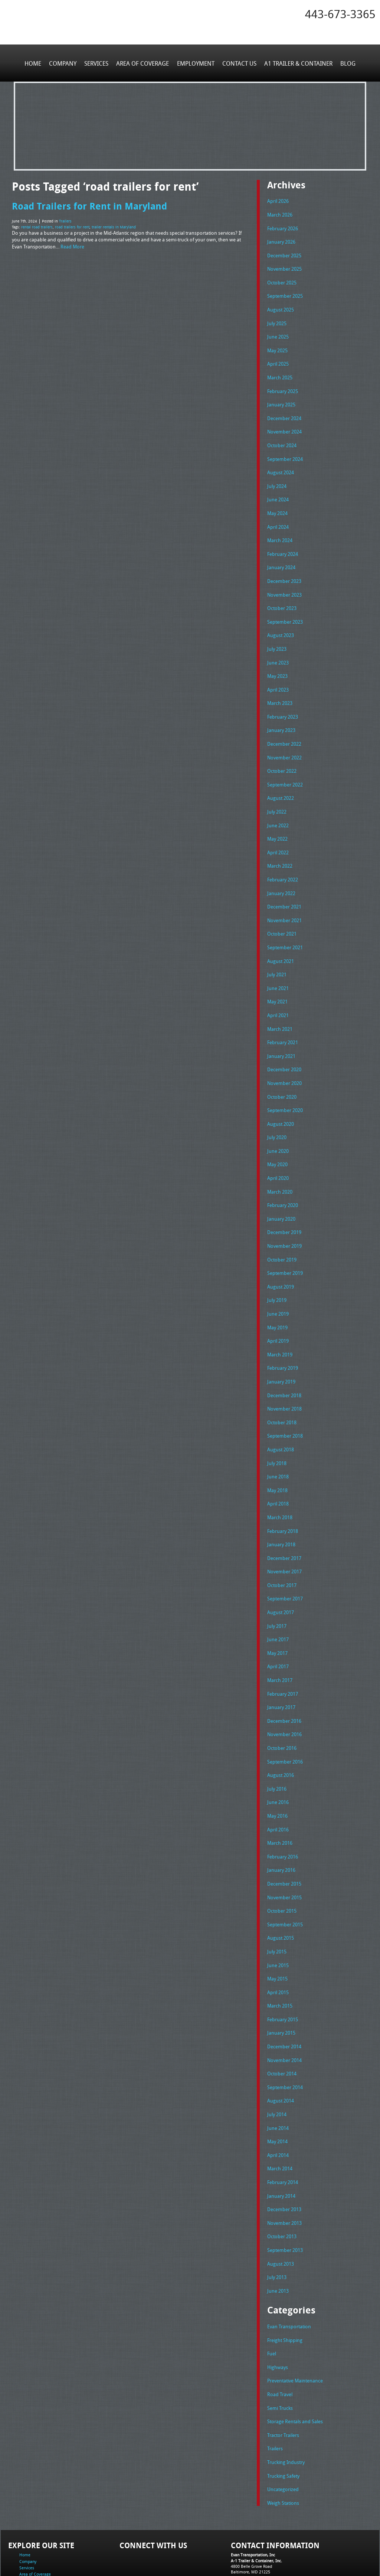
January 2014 (281, 2140)
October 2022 (282, 755)
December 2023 (284, 570)
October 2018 (282, 1388)
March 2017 (279, 1639)
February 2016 (282, 1810)
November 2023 (284, 583)
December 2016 (284, 1678)
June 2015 (278, 1916)
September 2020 (285, 1085)
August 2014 (280, 2048)
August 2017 (280, 1573)
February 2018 (282, 1494)
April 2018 (278, 1467)
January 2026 (281, 240)
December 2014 (284, 1995)
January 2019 (281, 1348)
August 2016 (280, 1731)
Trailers (65, 220)
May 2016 (277, 1771)
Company (64, 63)
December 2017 (284, 1520)
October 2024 (282, 438)
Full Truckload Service (284, 2553)
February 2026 (282, 227)
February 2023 (282, 702)
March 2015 (279, 1956)
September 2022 (285, 768)
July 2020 (276, 1111)
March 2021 (279, 1005)
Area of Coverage (143, 63)
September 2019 (285, 1243)
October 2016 (282, 1705)
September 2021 (285, 926)
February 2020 (282, 1177)
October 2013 (282, 2180)
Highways (277, 2308)
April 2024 (278, 517)
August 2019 (280, 1256)
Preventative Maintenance (295, 2321)
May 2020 (277, 1137)
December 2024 (284, 411)
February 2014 (282, 2127)
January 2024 (281, 557)
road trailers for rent (72, 226)
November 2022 (284, 741)
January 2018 (281, 1507)
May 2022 (277, 821)
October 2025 (282, 279)
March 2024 (279, 530)
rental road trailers (37, 226)
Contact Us (239, 63)
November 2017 (284, 1533)
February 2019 (282, 1335)
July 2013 (276, 2220)
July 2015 (276, 1903)
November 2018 (284, 1375)
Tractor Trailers (283, 2374)
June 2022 (278, 807)
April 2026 (278, 200)
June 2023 (278, 649)
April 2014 (278, 2101)
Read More (72, 245)
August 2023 (280, 623)
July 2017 (276, 1586)
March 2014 (279, 2114)
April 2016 (278, 1784)
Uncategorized (283, 2427)
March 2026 (279, 213)
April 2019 (278, 1309)
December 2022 (284, 728)
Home (34, 63)
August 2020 (280, 1098)
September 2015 (285, 1876)
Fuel (271, 2295)
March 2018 (279, 1480)
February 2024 (282, 543)
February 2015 (282, 1969)
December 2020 (284, 1045)
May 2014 (277, 2088)
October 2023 (282, 596)
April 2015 (278, 1942)
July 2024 (276, 477)
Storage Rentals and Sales (295, 2361)
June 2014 (278, 2074)
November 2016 (284, 1692)
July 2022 (276, 794)
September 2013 (285, 2193)
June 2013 (278, 2233)
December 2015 (284, 1837)
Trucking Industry (286, 2400)
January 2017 (281, 1665)
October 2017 (282, 1546)
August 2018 (280, 1414)
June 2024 (278, 491)
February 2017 (282, 1652)
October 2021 (282, 913)
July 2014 (276, 2061)
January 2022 (281, 873)
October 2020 (282, 1071)
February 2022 (282, 860)
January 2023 (281, 715)
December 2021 (284, 887)
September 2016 (285, 1718)
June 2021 (278, 966)
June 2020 (278, 1124)
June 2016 (278, 1758)
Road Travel (279, 2334)
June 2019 (278, 1283)
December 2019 (284, 1203)
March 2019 (279, 1322)
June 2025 (278, 332)
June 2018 (278, 1441)
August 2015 (280, 1890)
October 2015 (282, 1863)
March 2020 (279, 1164)
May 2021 (277, 979)
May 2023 (277, 662)
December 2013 (284, 2154)
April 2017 (278, 1626)
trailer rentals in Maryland (114, 226)
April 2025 (278, 359)
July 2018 (276, 1428)
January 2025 (281, 398)
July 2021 (276, 953)
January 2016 (281, 1824)
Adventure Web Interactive (274, 2571)
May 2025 (277, 345)
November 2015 (284, 1850)
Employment (195, 63)
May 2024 (277, 504)
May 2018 (277, 1454)
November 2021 (284, 900)
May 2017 (277, 1612)
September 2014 (285, 2035)
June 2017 (278, 1599)
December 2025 (284, 253)
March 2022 (279, 847)
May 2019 (277, 1296)
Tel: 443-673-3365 (247, 2514)
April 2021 (278, 992)
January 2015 (281, 1982)
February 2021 (282, 1019)
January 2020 (281, 1190)
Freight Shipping (284, 2281)
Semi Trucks (280, 2347)
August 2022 (280, 781)
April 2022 (278, 834)
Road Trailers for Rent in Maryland (89, 205)
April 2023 (278, 675)
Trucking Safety (283, 2413)
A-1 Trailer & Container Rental (232, 2553)
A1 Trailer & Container (297, 63)
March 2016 (279, 1797)
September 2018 (285, 1401)
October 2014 (282, 2022)
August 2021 (280, 939)
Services (97, 63)
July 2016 (276, 1744)
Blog (346, 63)
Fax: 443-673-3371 (248, 2520)
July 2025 (276, 319)
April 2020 (278, 1151)
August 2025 (280, 306)
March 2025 (279, 372)
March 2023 (279, 689)
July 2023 (276, 636)
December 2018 (284, 1362)
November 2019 (284, 1217)
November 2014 (284, 2008)
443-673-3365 (340, 14)
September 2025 (285, 293)
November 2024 (284, 425)
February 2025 (282, 385)
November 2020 (284, 1058)
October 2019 (282, 1230)
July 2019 (276, 1269)
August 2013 (280, 2206)
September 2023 (285, 609)
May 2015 (277, 1929)
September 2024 (285, 451)
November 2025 (284, 266)
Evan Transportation (289, 2268)
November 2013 (284, 2167)
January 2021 (281, 1032)
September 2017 (285, 1560)
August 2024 (280, 464)
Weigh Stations (283, 2440)
